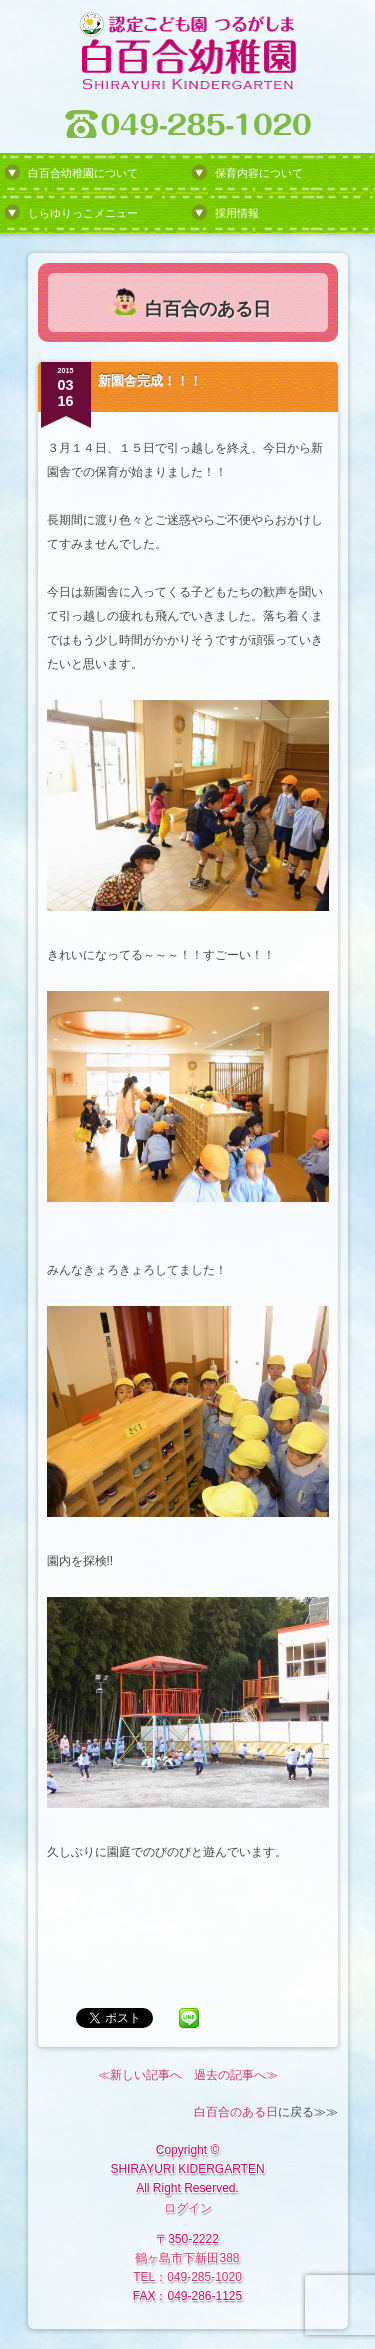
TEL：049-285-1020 (187, 2277)
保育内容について (259, 173)
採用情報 (237, 213)
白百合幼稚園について (83, 173)
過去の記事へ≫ (236, 2075)
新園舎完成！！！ (150, 380)
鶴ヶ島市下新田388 (187, 2258)
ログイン (188, 2208)
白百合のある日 (236, 2112)
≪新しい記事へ (140, 2075)
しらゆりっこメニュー (83, 213)
